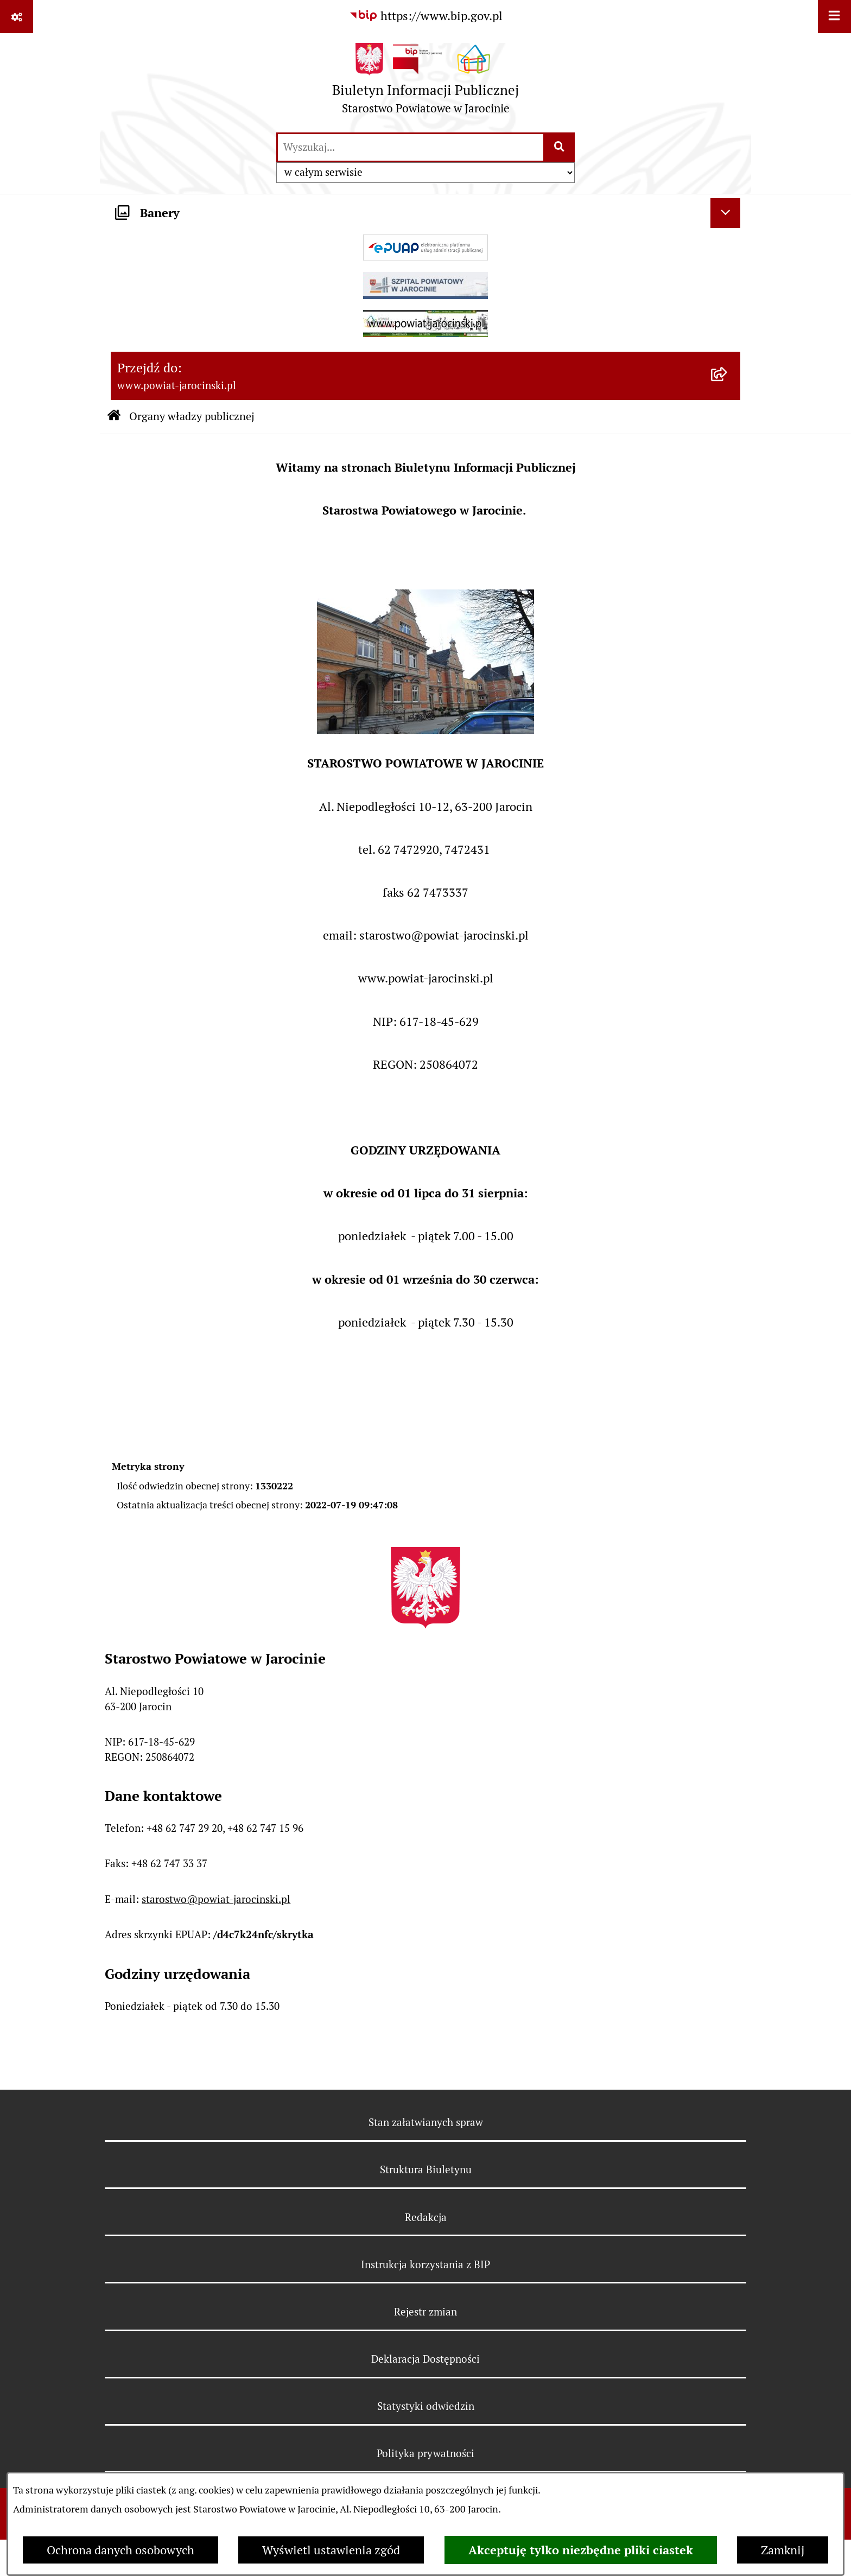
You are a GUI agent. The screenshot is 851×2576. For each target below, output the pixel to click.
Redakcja (426, 2217)
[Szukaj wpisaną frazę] (560, 147)
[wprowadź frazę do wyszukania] (410, 147)
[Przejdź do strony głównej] (425, 82)
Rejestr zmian (425, 2311)
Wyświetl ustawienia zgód (331, 2550)
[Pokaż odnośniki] (16, 16)
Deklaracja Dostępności (425, 2358)
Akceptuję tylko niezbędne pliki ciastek (580, 2550)
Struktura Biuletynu (426, 2169)
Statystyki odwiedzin (425, 2406)
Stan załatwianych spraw (426, 2122)
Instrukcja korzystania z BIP (425, 2264)
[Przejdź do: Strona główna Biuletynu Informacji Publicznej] (114, 417)
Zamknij (782, 2550)
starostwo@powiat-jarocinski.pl (216, 1899)
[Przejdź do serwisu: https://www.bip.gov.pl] (425, 16)
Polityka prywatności (425, 2453)
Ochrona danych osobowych (120, 2550)
